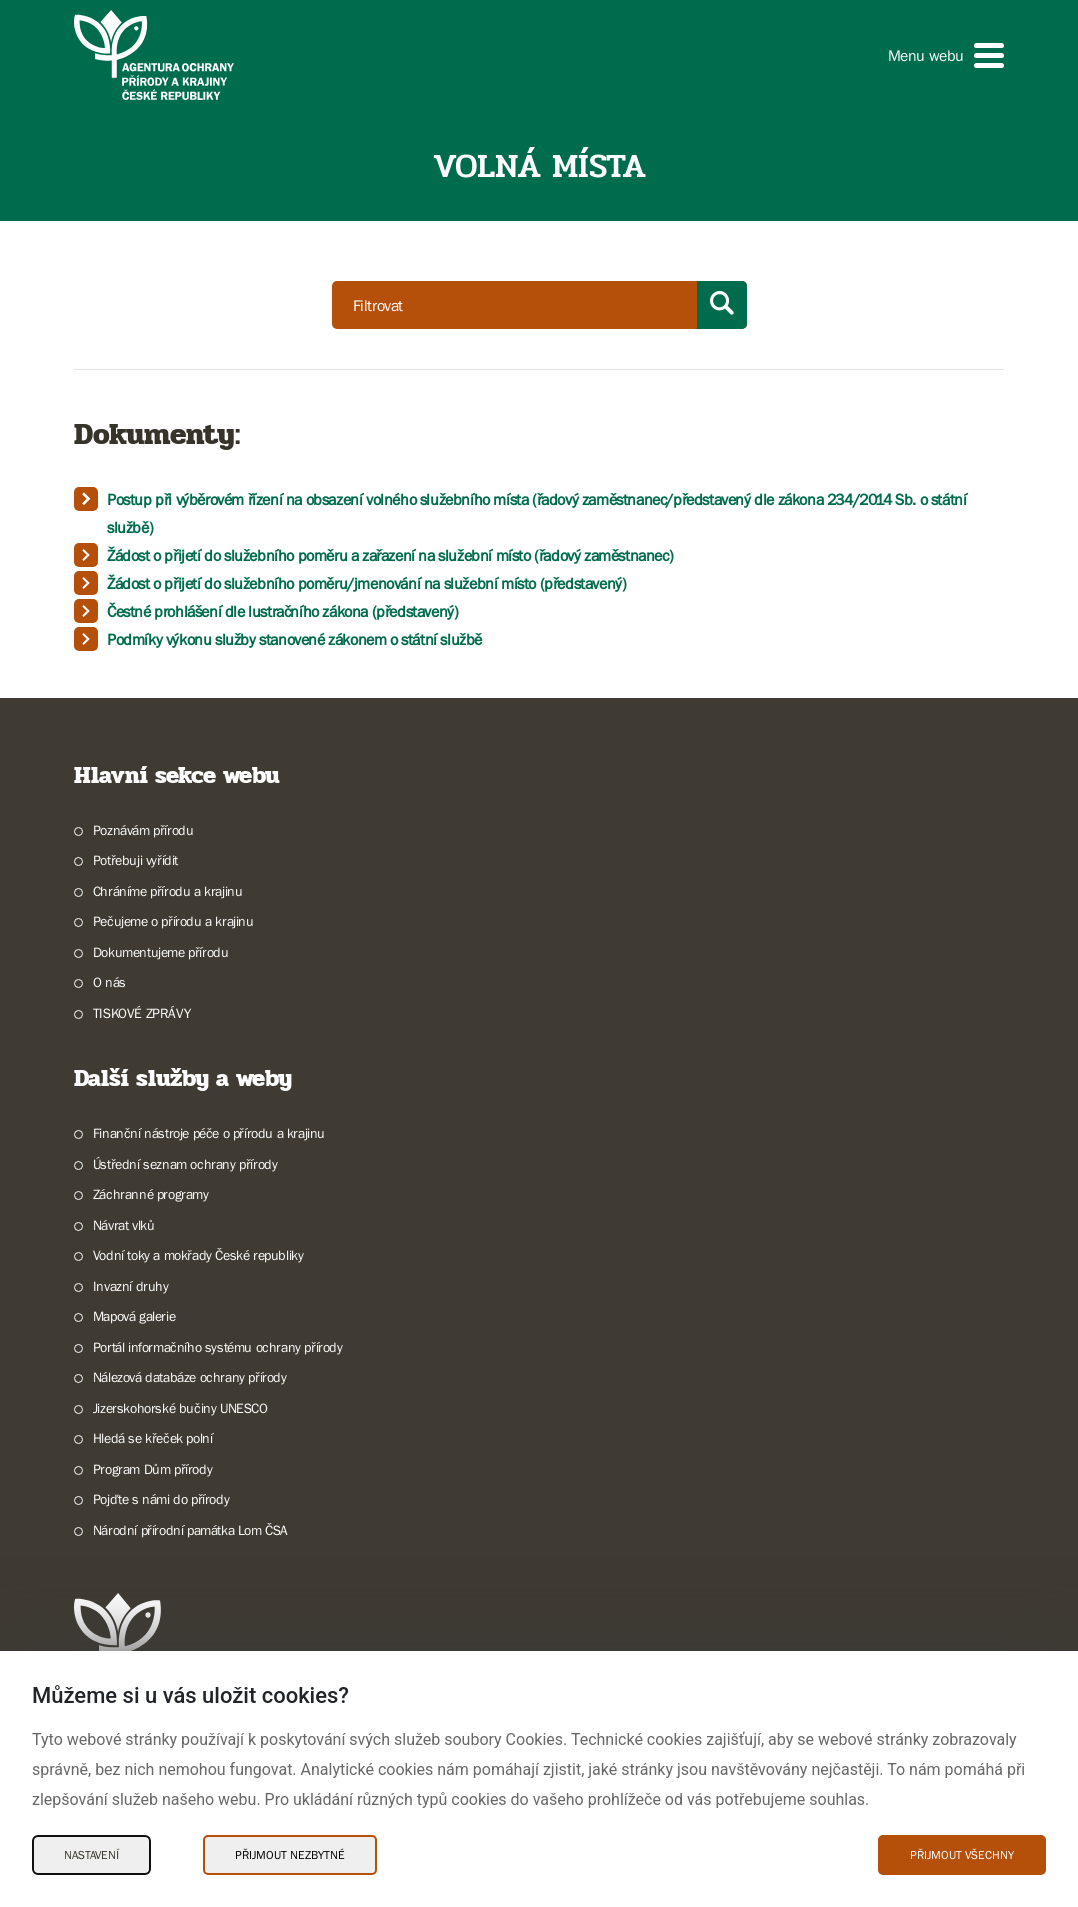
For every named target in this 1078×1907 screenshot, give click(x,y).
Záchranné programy (151, 1194)
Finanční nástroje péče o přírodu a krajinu (209, 1133)
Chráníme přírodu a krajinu (168, 891)
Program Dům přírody (152, 1469)
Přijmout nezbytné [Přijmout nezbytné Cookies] (290, 1855)
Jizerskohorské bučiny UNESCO (180, 1408)
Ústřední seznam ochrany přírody (185, 1164)
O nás (109, 982)
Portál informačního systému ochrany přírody (218, 1347)
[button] (946, 55)
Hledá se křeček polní (153, 1438)
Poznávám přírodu (143, 830)
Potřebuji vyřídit (135, 860)
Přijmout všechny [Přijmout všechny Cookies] (962, 1855)
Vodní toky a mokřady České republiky (198, 1255)
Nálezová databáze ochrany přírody (190, 1377)
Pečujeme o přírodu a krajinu (173, 921)
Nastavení (91, 1855)
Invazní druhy (131, 1286)
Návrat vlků (124, 1225)
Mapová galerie (134, 1316)
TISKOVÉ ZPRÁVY (141, 1013)
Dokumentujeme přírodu (161, 952)
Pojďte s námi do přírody (161, 1499)
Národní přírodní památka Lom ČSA (190, 1530)
